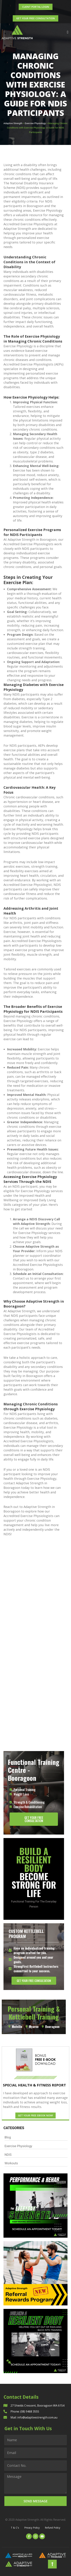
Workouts (11, 2163)
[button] (67, 32)
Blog (8, 2137)
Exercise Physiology (18, 2146)
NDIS (8, 2154)
